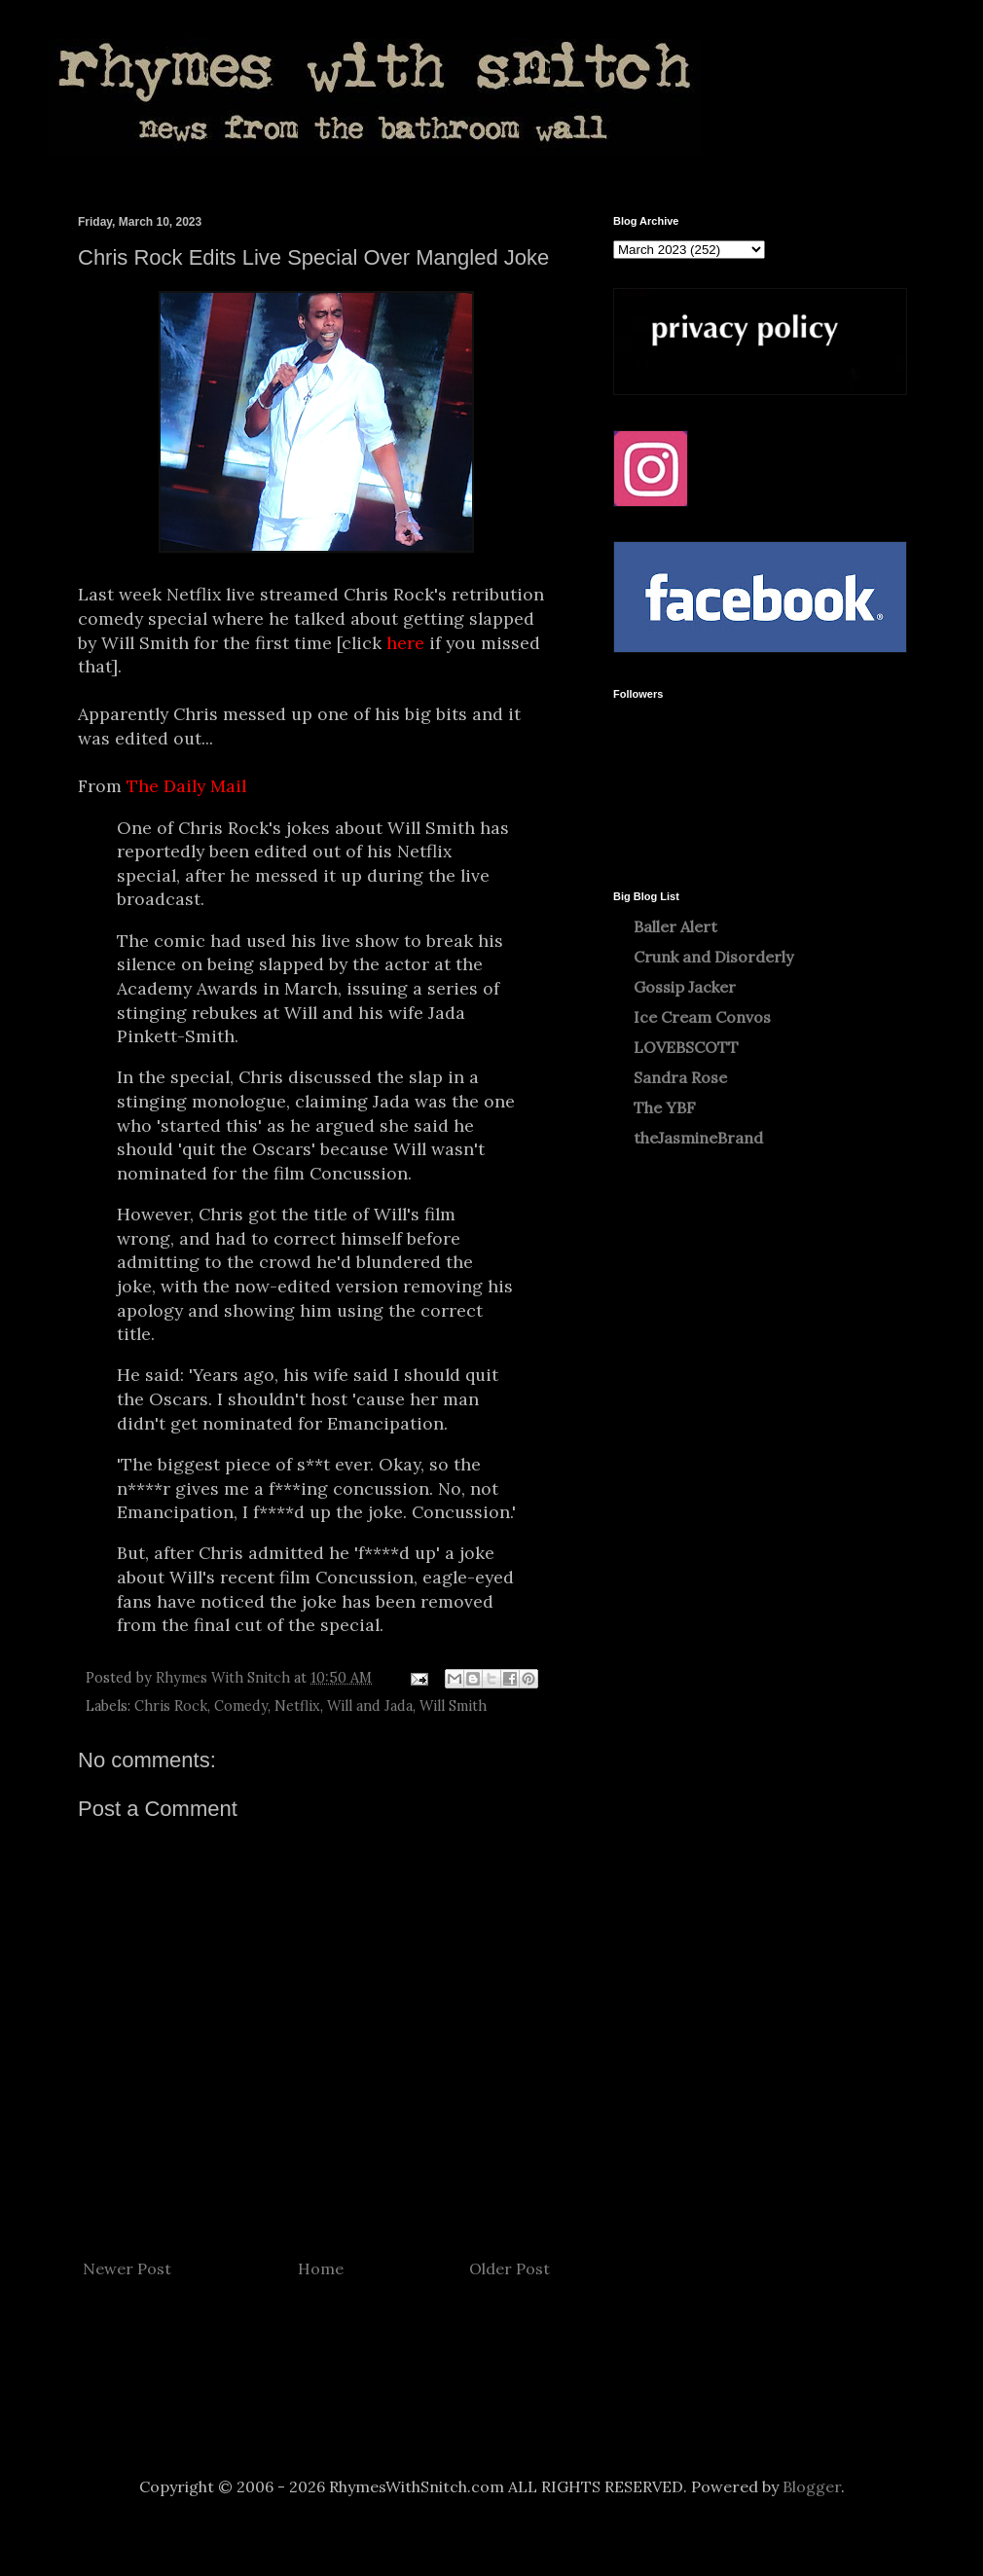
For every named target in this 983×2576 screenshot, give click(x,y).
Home (321, 2268)
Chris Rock (170, 1706)
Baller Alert (675, 926)
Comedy (241, 1706)
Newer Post (127, 2268)
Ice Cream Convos (702, 1017)
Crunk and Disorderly (713, 956)
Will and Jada (370, 1706)
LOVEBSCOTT (686, 1047)
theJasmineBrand (698, 1137)
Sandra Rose (680, 1077)
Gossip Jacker (685, 987)
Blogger (812, 2486)
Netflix (297, 1706)
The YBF (665, 1107)
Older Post (509, 2268)
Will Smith (453, 1706)
